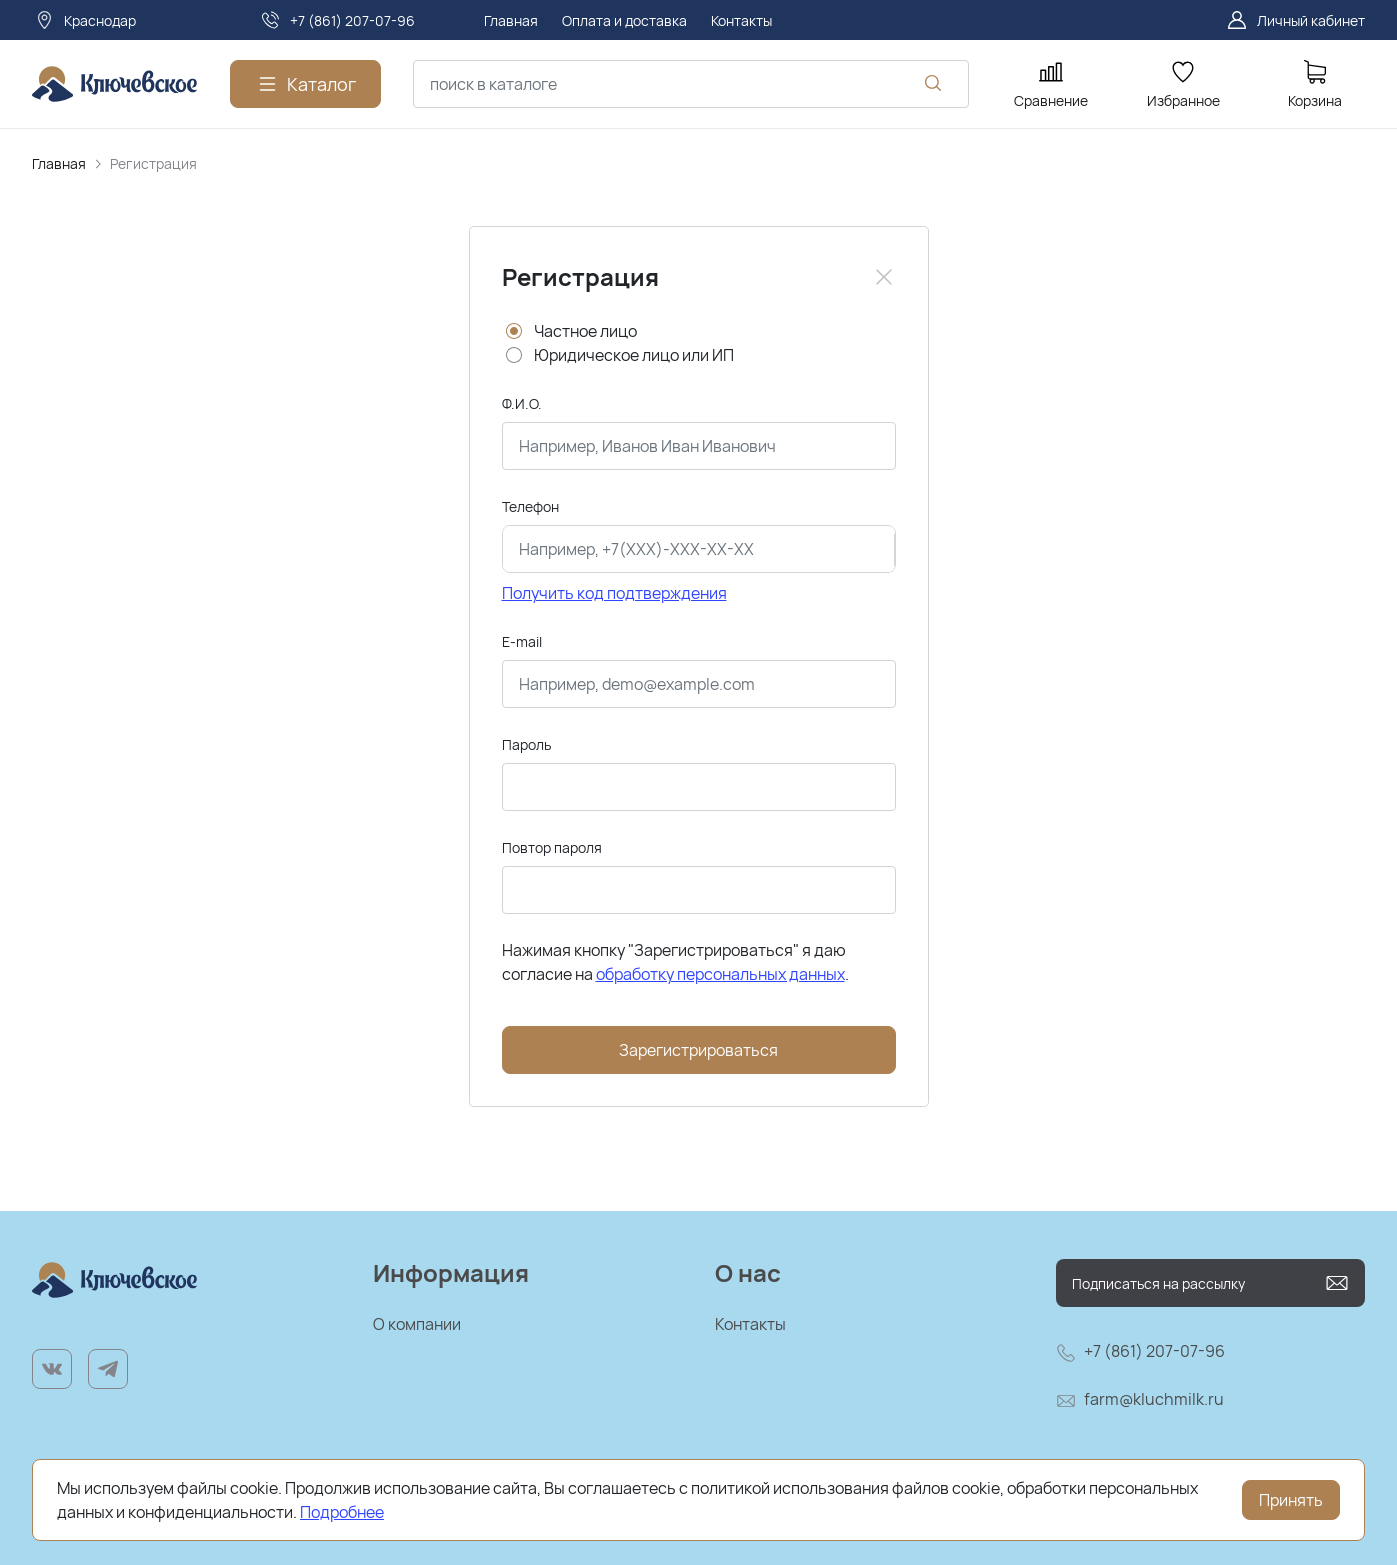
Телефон (530, 506)
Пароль (526, 744)
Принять (1291, 1500)
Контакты (750, 1324)
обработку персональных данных (720, 974)
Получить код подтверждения (614, 593)
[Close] (884, 277)
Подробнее (342, 1512)
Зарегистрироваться (698, 1050)
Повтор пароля (552, 847)
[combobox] (691, 84)
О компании (417, 1324)
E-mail (522, 641)
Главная (59, 163)
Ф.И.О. (522, 403)
